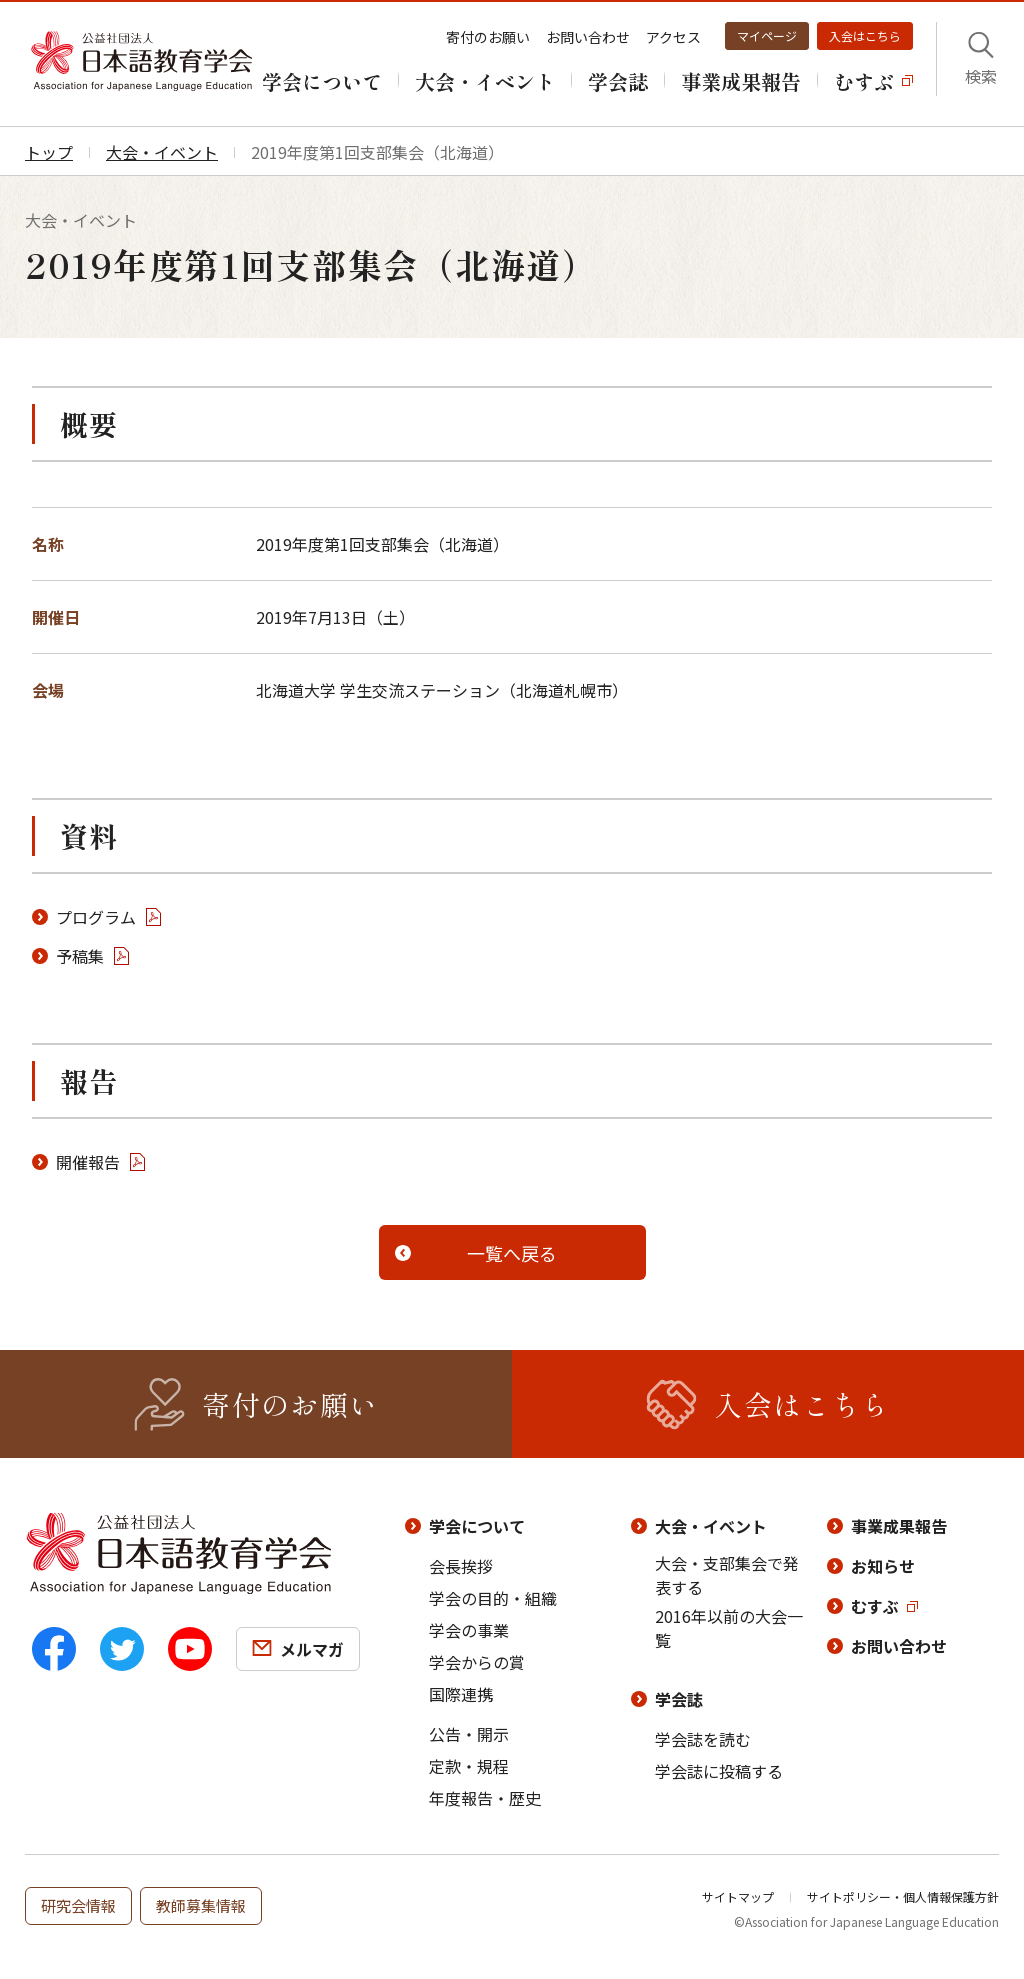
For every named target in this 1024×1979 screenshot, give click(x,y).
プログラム (96, 917)
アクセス (673, 37)
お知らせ (883, 1566)
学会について (477, 1526)
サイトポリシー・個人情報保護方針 (903, 1896)
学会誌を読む (703, 1739)
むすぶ (875, 1606)
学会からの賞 (477, 1662)
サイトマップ (738, 1896)
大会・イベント (711, 1526)
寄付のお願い (488, 37)
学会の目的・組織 (493, 1598)
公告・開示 (469, 1734)
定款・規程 (469, 1766)
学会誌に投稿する (719, 1771)
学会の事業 (469, 1630)
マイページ (767, 35)
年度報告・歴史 (485, 1798)
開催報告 (88, 1162)
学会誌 (679, 1699)
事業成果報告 (899, 1526)
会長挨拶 (461, 1566)
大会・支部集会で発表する (727, 1575)
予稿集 (80, 956)
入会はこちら (865, 35)
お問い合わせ (588, 37)
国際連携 (461, 1694)
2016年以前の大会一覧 (729, 1628)
